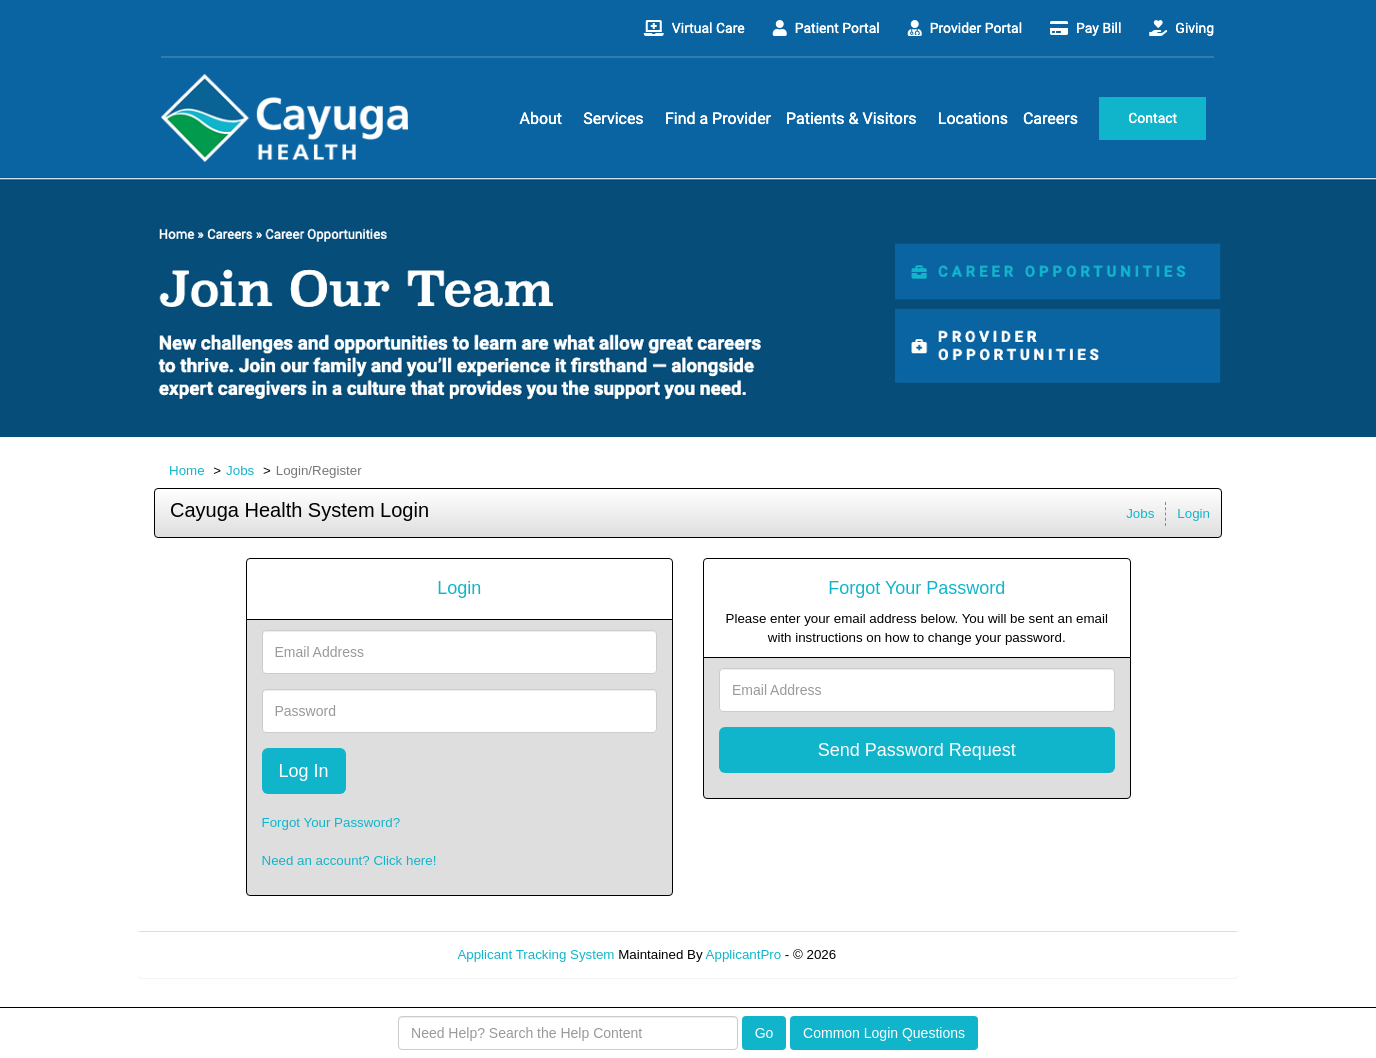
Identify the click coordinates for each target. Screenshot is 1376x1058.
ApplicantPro (744, 954)
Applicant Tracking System (535, 954)
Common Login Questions (884, 1033)
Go (764, 1033)
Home (187, 470)
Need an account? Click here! (349, 860)
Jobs (240, 470)
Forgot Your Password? (331, 822)
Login (1193, 513)
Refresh (895, 954)
